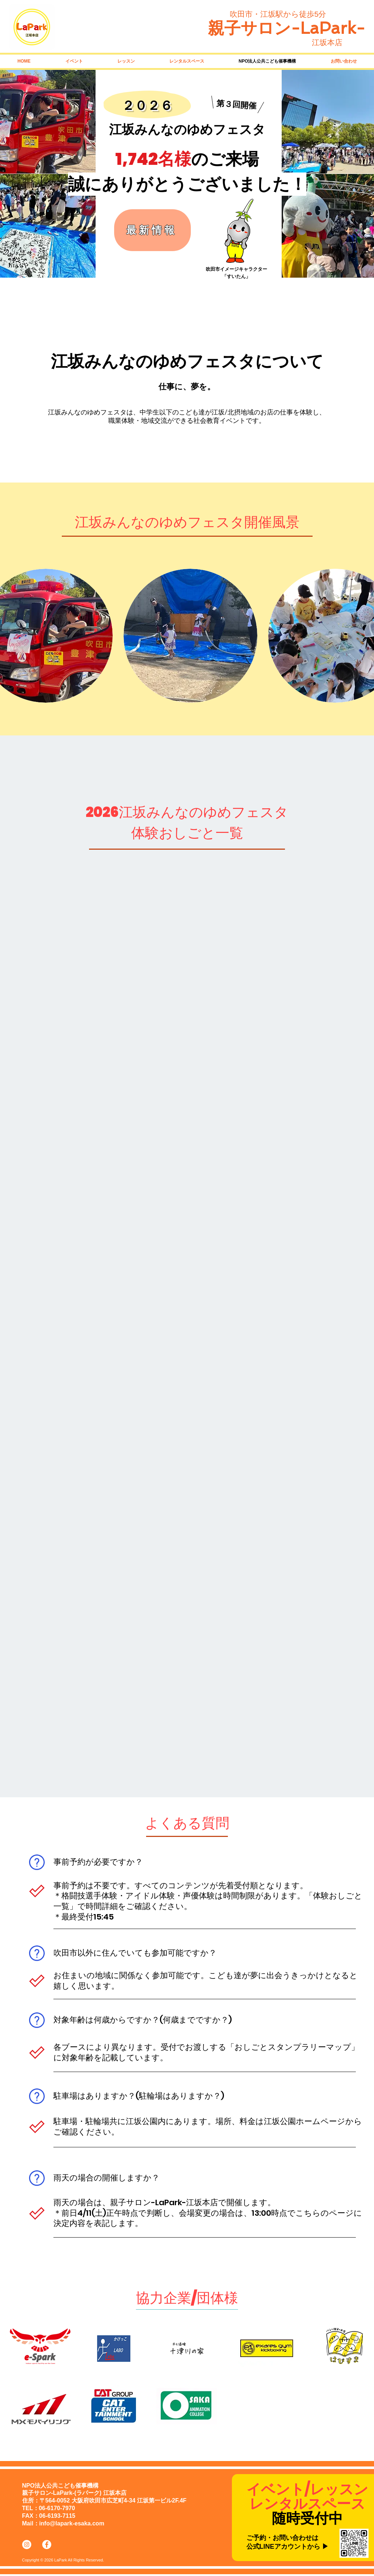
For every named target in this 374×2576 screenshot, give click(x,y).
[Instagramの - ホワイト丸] (26, 2544)
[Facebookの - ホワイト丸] (46, 2544)
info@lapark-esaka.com (71, 2523)
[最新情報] (152, 230)
